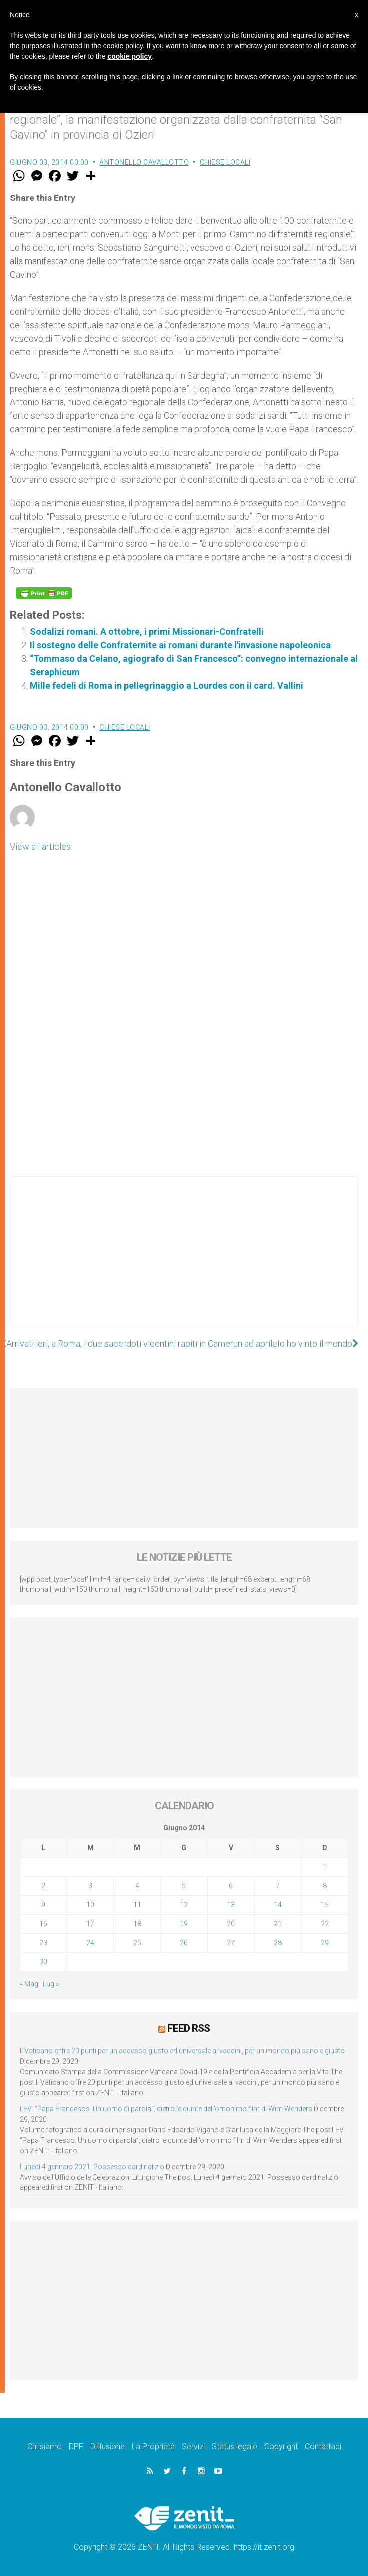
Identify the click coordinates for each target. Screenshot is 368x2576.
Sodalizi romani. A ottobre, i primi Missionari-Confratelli (147, 631)
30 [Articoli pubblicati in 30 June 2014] (43, 1962)
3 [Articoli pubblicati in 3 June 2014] (90, 1886)
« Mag (29, 1984)
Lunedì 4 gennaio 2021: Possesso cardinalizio (92, 2167)
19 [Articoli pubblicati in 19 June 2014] (184, 1924)
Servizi (193, 2446)
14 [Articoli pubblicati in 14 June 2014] (278, 1905)
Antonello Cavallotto (144, 162)
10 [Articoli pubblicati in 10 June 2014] (90, 1905)
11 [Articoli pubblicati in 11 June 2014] (137, 1905)
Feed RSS (188, 2028)
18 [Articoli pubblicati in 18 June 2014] (137, 1924)
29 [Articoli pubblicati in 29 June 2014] (325, 1943)
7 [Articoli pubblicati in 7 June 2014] (278, 1886)
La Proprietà (153, 2446)
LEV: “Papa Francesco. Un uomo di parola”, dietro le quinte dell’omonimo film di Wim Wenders (166, 2109)
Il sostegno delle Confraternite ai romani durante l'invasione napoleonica (180, 645)
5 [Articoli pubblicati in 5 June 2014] (184, 1886)
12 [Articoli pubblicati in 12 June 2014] (184, 1905)
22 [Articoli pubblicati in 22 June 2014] (325, 1924)
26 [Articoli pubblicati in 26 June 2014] (184, 1943)
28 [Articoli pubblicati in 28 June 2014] (278, 1943)
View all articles (40, 846)
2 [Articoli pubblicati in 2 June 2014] (43, 1886)
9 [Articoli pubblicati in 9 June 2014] (43, 1905)
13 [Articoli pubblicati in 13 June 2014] (231, 1905)
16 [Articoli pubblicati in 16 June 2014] (43, 1924)
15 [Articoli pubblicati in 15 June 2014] (325, 1905)
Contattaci (323, 2446)
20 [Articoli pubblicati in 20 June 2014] (231, 1924)
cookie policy (129, 56)
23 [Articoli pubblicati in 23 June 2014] (43, 1943)
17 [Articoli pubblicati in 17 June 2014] (90, 1924)
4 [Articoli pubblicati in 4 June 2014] (137, 1886)
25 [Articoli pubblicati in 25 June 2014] (137, 1943)
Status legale (234, 2446)
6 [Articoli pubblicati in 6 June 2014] (231, 1886)
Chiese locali (225, 162)
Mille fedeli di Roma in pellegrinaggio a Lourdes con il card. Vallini (166, 685)
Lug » (51, 1984)
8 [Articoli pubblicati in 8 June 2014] (325, 1886)
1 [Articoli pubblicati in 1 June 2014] (325, 1867)
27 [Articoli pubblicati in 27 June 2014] (231, 1943)
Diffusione (107, 2446)
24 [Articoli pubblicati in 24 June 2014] (90, 1943)
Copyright (281, 2446)
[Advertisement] (184, 1261)
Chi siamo (44, 2446)
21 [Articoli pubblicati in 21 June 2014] (278, 1924)
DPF (76, 2446)
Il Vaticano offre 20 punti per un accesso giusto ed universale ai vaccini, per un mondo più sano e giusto (182, 2051)
